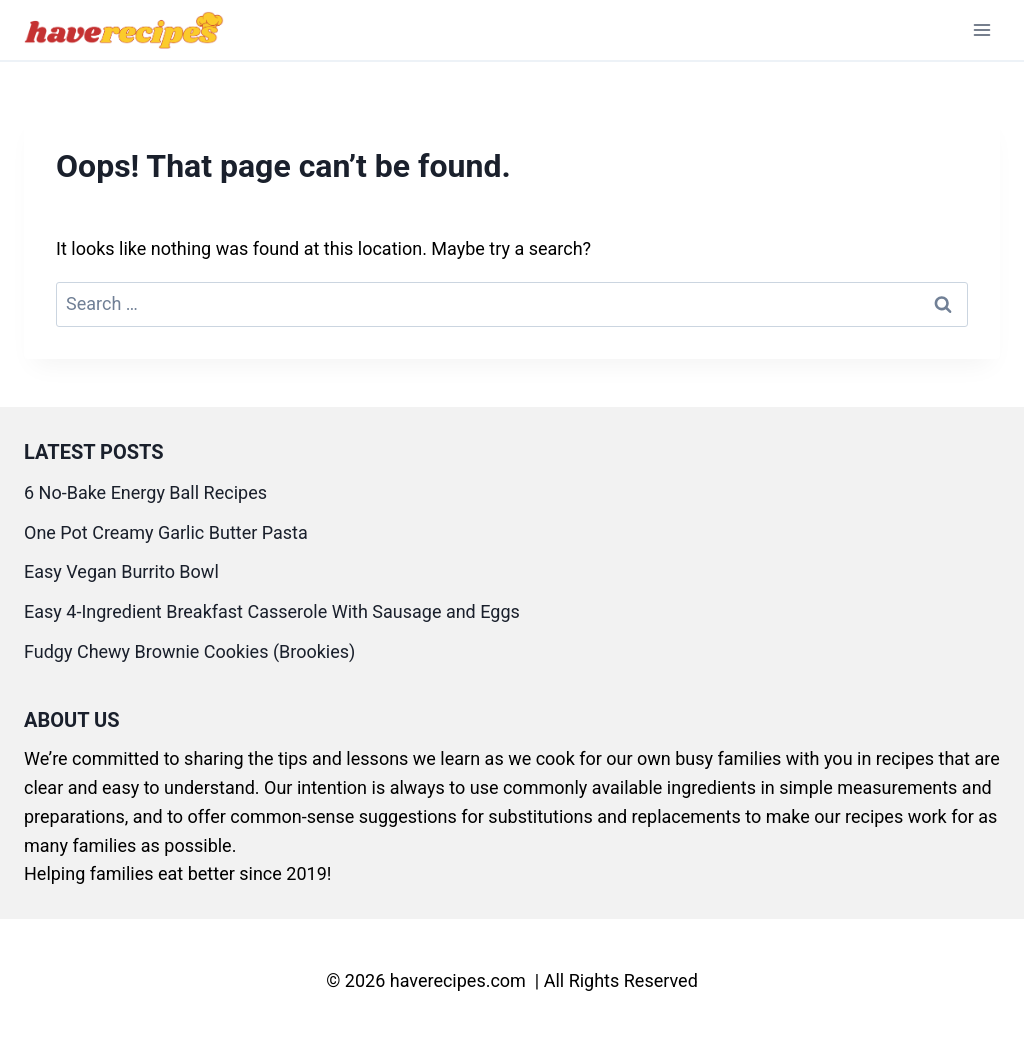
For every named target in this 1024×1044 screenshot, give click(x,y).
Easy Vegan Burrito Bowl (121, 571)
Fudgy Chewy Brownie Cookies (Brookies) (189, 651)
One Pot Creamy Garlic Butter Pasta (166, 532)
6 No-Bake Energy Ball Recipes (145, 492)
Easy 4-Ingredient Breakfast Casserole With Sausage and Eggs (272, 611)
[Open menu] (981, 29)
